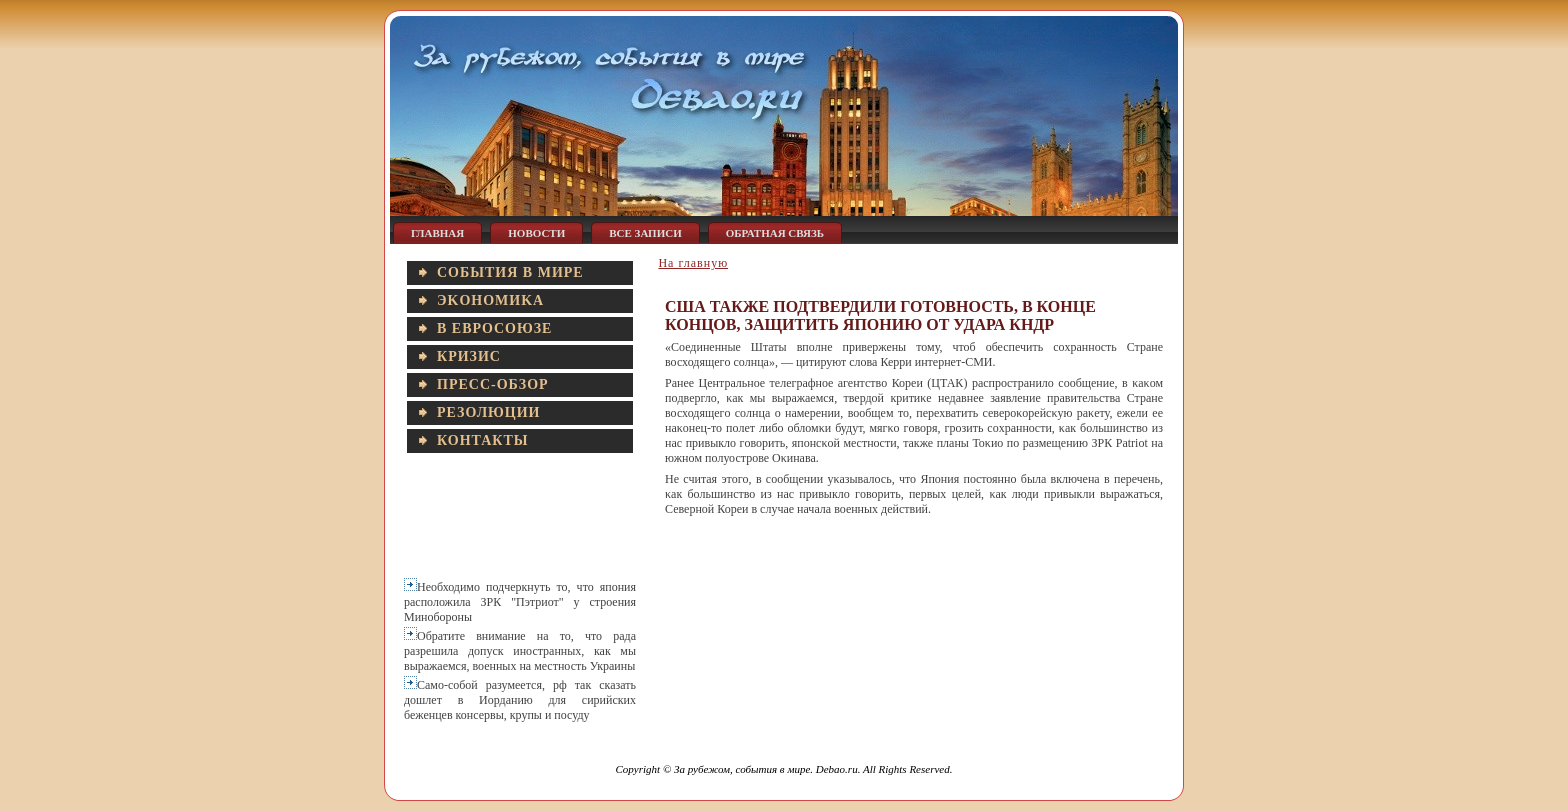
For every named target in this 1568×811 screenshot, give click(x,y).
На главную (693, 263)
